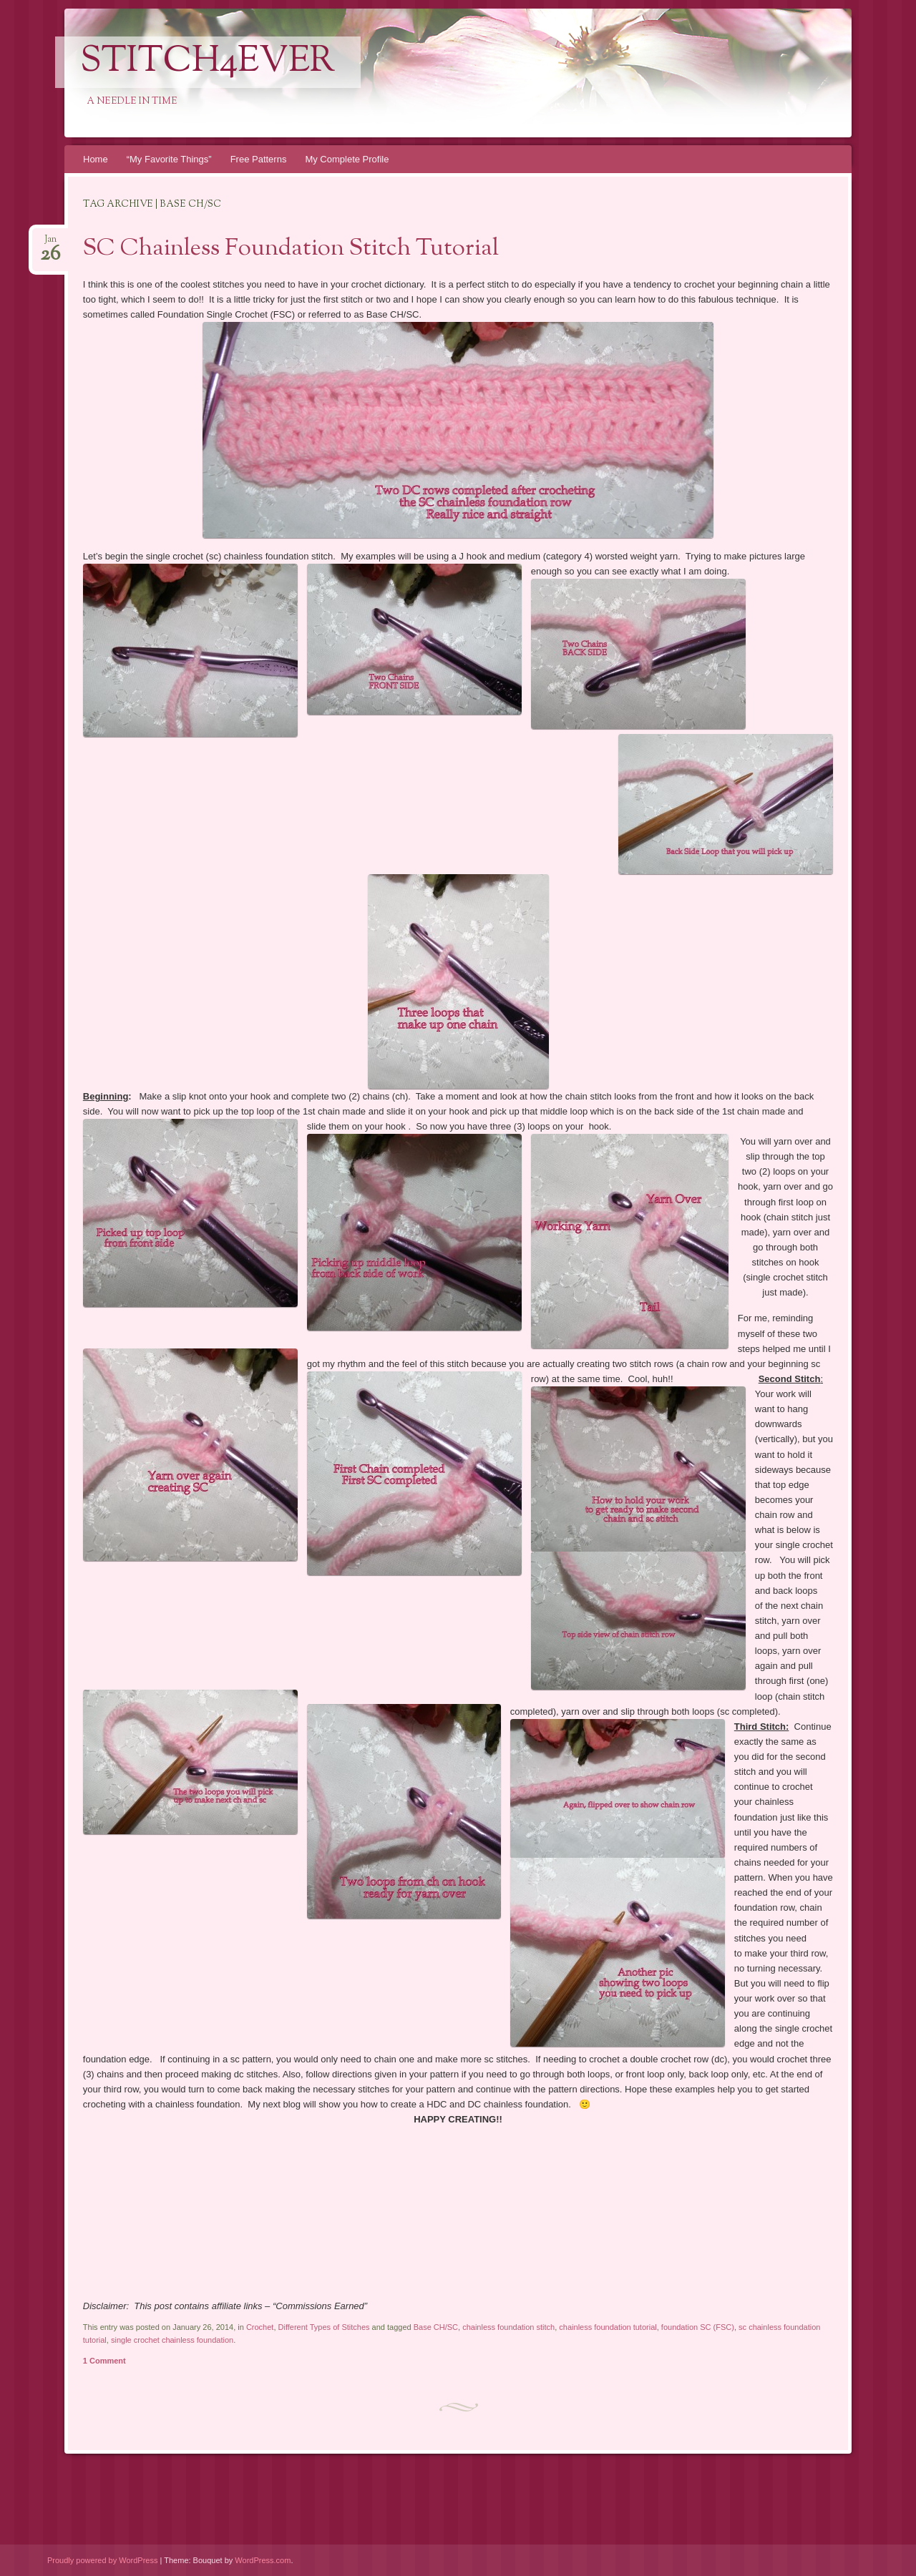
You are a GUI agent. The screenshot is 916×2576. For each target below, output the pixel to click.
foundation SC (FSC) (697, 2327)
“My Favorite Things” (169, 159)
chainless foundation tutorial (607, 2327)
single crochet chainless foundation (172, 2340)
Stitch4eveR (208, 62)
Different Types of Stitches (324, 2327)
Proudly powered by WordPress (102, 2560)
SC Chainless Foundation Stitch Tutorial (291, 249)
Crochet (260, 2327)
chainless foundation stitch (508, 2327)
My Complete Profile (347, 159)
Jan (50, 243)
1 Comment (104, 2360)
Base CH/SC (436, 2327)
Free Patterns (258, 159)
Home (95, 159)
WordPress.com (263, 2560)
